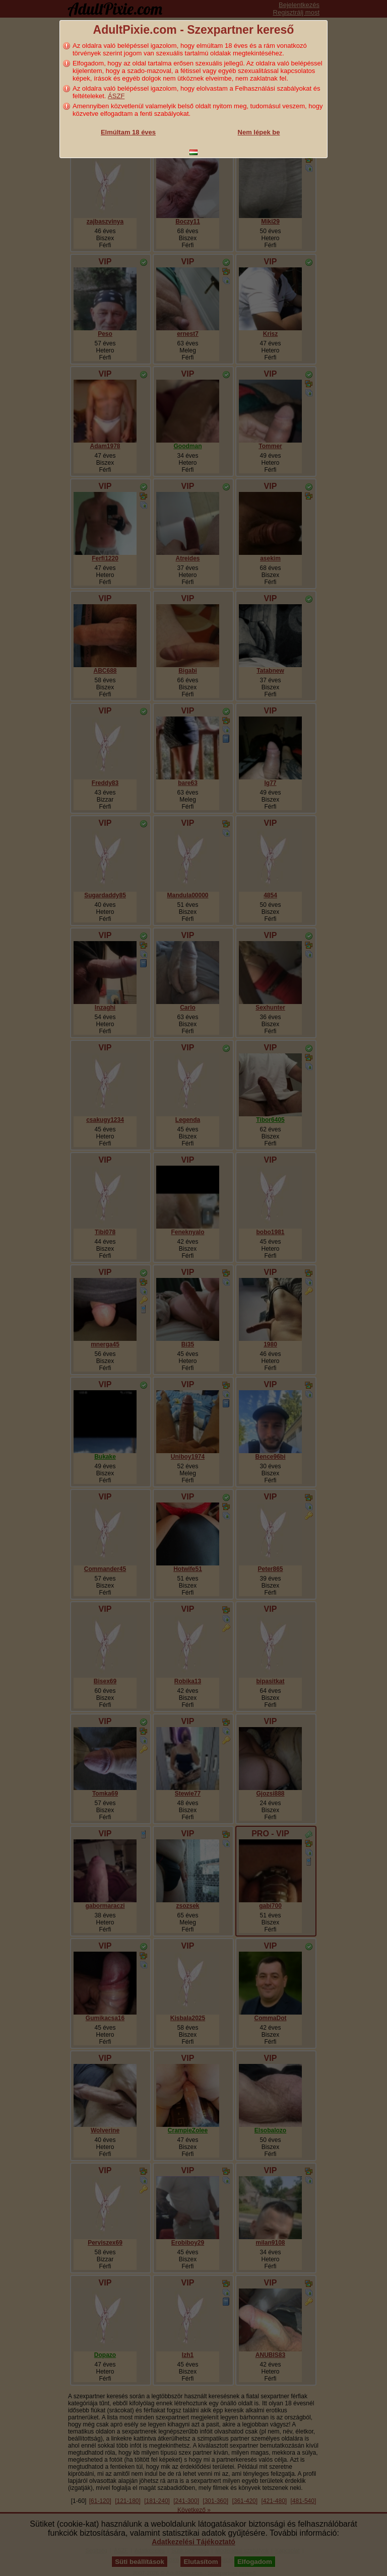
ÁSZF (116, 96)
